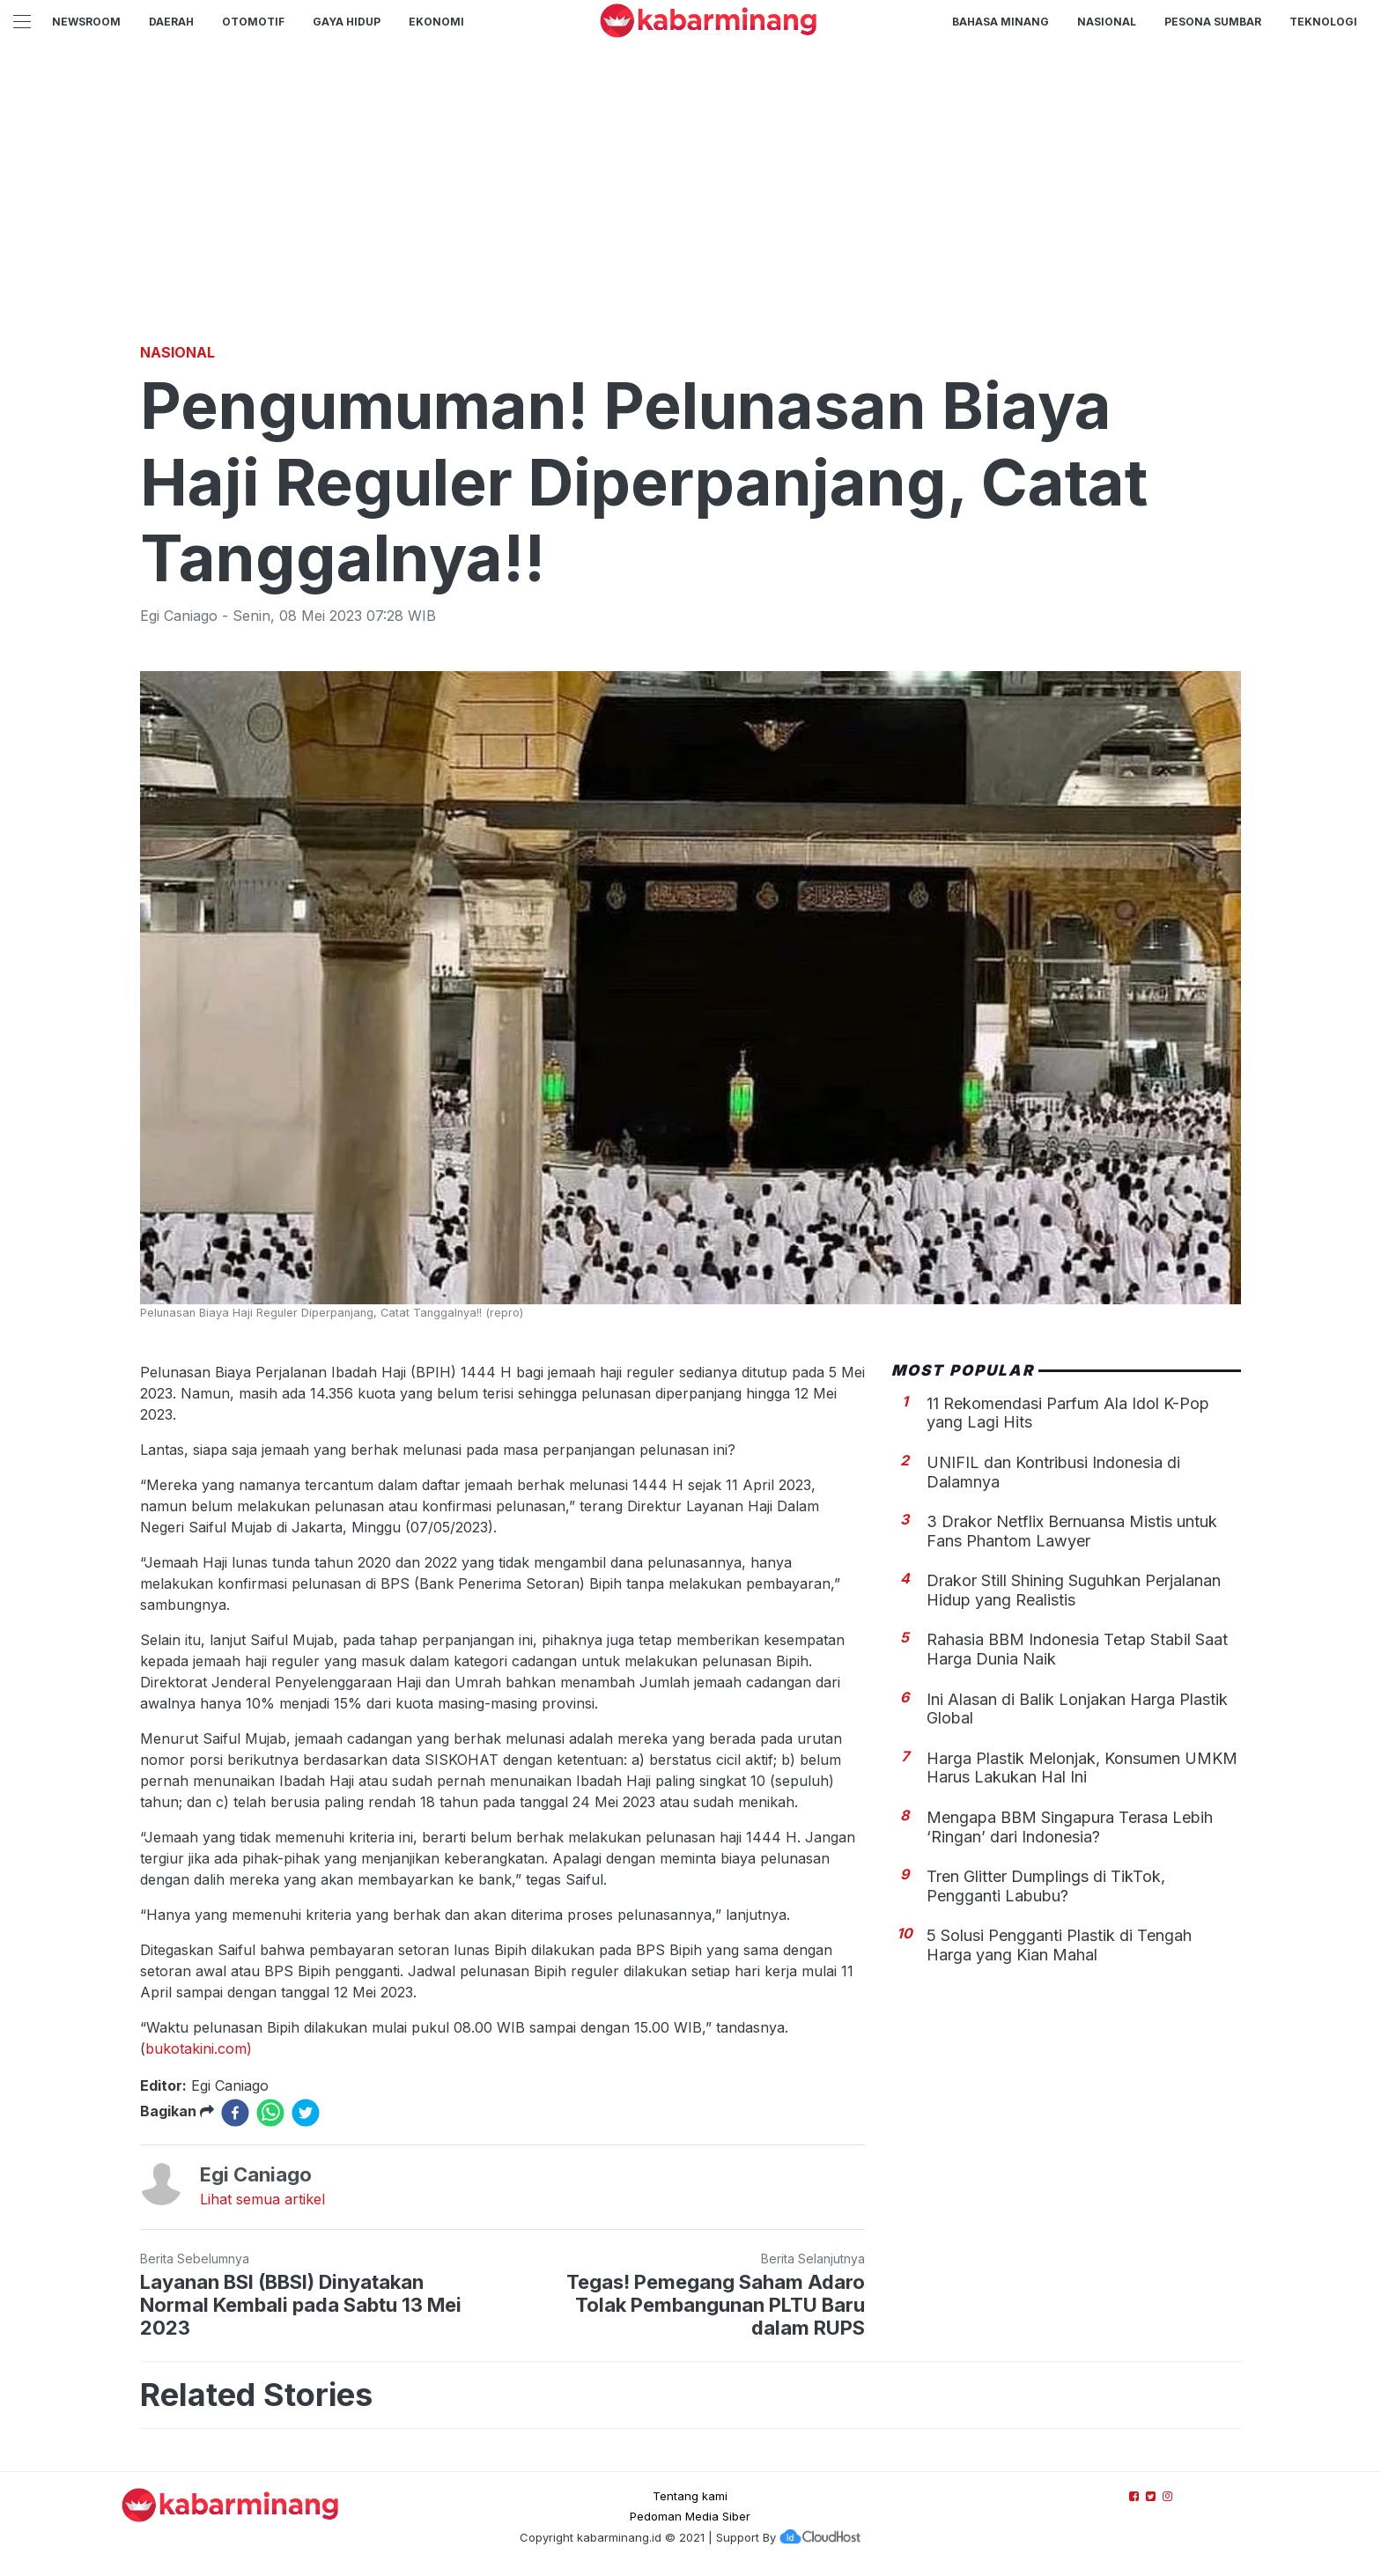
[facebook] (235, 2113)
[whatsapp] (270, 2113)
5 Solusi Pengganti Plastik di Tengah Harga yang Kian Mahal (1059, 1945)
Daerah (171, 21)
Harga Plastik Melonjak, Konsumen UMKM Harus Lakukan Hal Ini (1082, 1768)
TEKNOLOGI (1323, 21)
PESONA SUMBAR (1212, 21)
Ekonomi (436, 21)
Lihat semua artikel (262, 2199)
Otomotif (253, 21)
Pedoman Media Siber (690, 2516)
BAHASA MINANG (1000, 21)
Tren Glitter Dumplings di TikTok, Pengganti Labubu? (1046, 1886)
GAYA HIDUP (346, 21)
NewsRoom (86, 21)
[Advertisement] (690, 207)
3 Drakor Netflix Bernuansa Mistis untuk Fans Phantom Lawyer (1072, 1531)
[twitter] (306, 2113)
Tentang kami (690, 2496)
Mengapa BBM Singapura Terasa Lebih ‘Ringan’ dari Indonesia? (1070, 1827)
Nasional (1106, 21)
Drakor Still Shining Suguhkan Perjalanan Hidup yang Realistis (1074, 1590)
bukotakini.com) (198, 2048)
